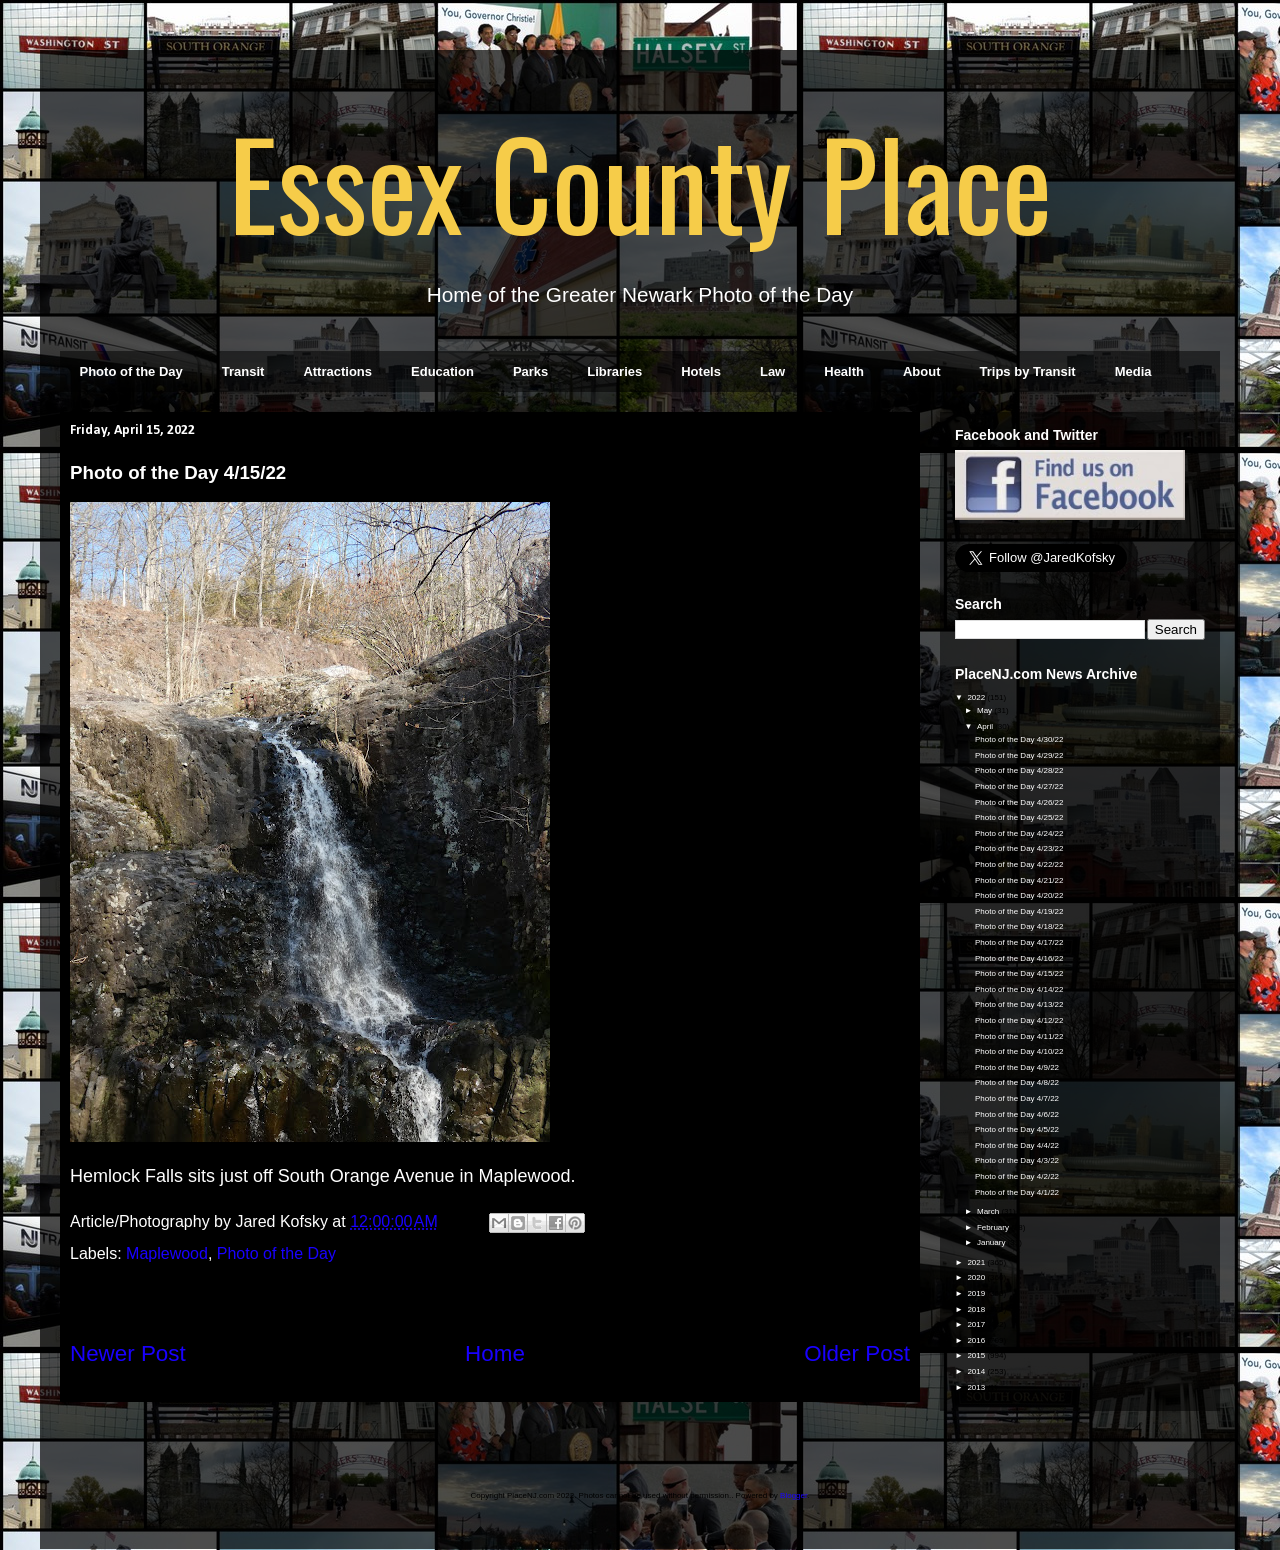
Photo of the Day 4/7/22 (1017, 1098)
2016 (977, 1340)
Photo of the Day (131, 371)
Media (1133, 371)
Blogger (793, 1495)
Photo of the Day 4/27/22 (1019, 786)
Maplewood (167, 1253)
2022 (977, 697)
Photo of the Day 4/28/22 (1019, 770)
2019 (977, 1293)
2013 (977, 1387)
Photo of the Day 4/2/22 (1017, 1176)
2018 (977, 1309)
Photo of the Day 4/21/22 (1019, 880)
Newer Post (128, 1353)
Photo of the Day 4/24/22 (1019, 833)
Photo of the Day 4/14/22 (1019, 989)
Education (442, 371)
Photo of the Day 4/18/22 (1019, 926)
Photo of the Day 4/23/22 (1019, 848)
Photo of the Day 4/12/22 (1019, 1020)
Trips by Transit (1028, 371)
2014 (977, 1371)
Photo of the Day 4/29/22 (1019, 755)
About (922, 371)
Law (772, 371)
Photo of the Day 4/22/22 (1019, 864)
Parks (530, 371)
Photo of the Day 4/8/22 (1017, 1082)
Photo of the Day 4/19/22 (1019, 911)
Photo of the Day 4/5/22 (1017, 1129)
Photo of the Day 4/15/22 (1019, 973)
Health (844, 371)
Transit (243, 371)
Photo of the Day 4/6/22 (1017, 1114)
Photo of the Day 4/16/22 (1019, 958)
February (994, 1227)
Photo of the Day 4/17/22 (1019, 942)
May (985, 710)
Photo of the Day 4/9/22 (1017, 1067)
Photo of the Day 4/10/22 (1019, 1051)
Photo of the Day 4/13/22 (1019, 1004)
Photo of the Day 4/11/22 (1019, 1036)
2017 (977, 1324)
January (992, 1242)
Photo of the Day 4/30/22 (1019, 739)
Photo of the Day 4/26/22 (1019, 802)
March (989, 1211)
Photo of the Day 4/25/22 (1019, 817)
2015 (977, 1355)
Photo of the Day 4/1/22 (1017, 1192)
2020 (977, 1277)
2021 (977, 1262)
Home (495, 1353)
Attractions (337, 371)
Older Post (857, 1353)
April (986, 726)
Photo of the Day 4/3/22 (1017, 1160)
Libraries (614, 371)
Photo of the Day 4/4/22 (1017, 1145)
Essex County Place (640, 181)
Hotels (701, 371)
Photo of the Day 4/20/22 (1019, 895)
